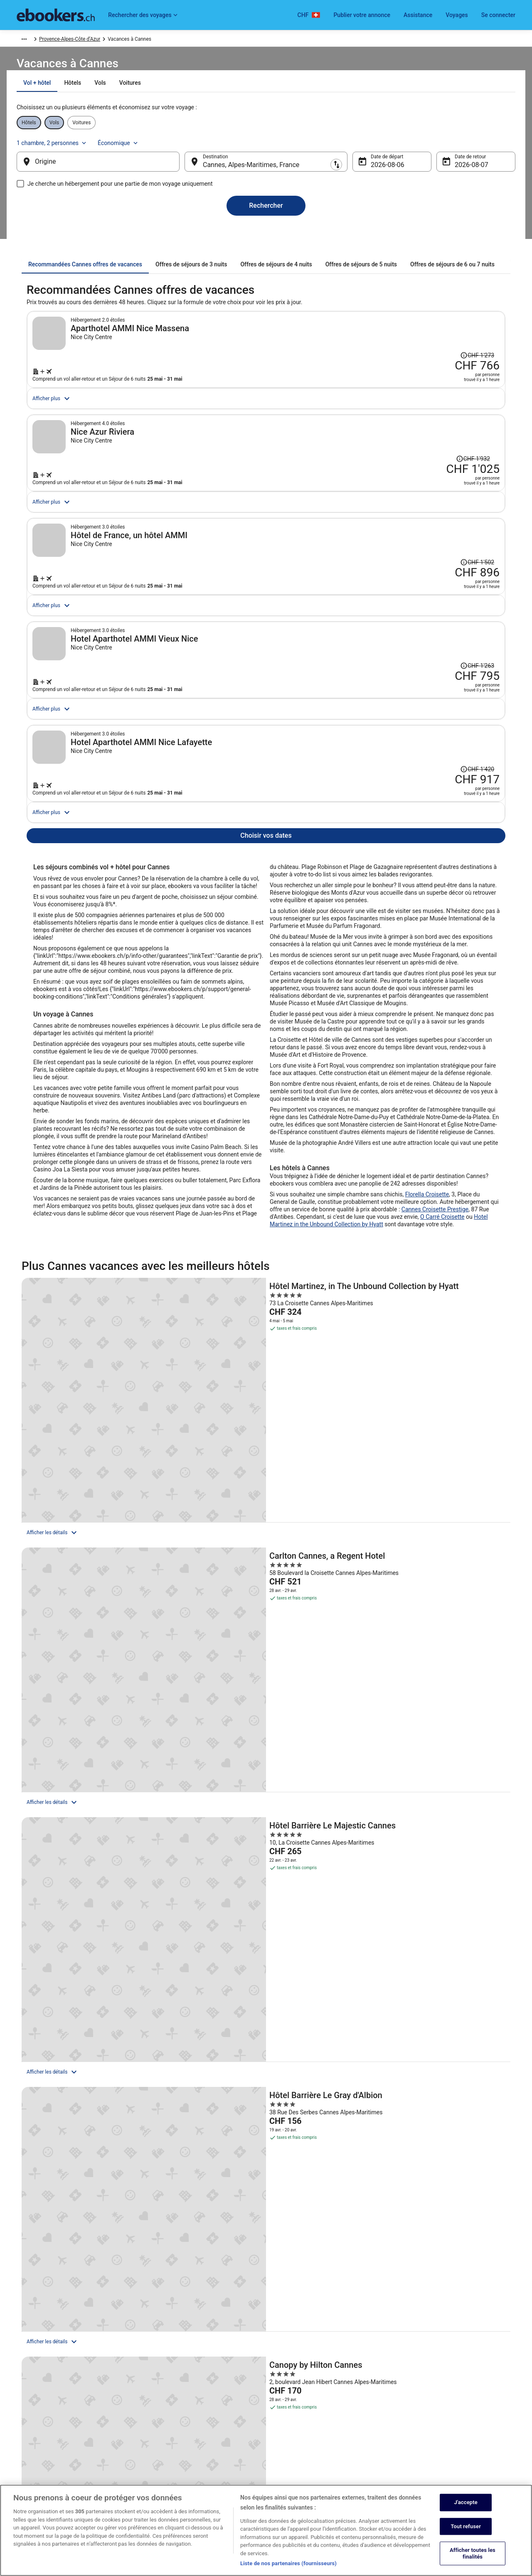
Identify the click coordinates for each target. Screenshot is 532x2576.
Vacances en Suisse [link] (167, 2434)
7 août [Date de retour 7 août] (450, 173)
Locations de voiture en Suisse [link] (179, 2408)
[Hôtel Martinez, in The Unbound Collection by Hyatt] (101, 1569)
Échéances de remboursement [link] (436, 2428)
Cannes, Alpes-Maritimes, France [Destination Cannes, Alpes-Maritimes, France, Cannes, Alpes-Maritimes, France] (257, 173)
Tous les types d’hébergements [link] (179, 2448)
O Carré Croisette (442, 1420)
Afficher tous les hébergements (266, 1866)
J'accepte (465, 2503)
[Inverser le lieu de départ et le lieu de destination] (191, 170)
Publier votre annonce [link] (41, 2394)
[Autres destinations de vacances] (266, 2052)
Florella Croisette (427, 1398)
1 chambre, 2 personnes (408, 146)
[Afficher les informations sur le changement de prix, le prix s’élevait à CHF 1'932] (423, 483)
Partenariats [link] (30, 2421)
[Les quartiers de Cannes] (105, 2052)
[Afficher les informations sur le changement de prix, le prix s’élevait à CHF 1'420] (431, 920)
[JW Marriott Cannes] (430, 1745)
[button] (266, 2154)
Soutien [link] (411, 2381)
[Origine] (111, 170)
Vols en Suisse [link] (161, 2421)
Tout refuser (466, 2527)
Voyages (457, 15)
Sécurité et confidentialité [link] (302, 2381)
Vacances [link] (62, 40)
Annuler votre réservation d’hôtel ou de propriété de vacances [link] (459, 2397)
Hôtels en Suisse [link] (163, 2381)
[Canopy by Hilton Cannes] (266, 1745)
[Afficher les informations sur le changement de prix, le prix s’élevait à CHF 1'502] (431, 629)
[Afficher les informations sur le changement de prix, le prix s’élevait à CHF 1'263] (431, 775)
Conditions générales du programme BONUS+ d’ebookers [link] (324, 2437)
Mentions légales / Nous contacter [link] (312, 2454)
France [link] (110, 40)
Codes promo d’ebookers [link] (173, 2461)
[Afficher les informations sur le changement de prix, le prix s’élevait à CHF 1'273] (431, 338)
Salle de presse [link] (33, 2448)
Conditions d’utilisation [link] (299, 2408)
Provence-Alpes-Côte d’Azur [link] (156, 40)
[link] (86, 2098)
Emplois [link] (25, 2381)
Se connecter (498, 15)
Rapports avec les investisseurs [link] (51, 2434)
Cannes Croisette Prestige (435, 1413)
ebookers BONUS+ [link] (37, 2461)
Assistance (418, 15)
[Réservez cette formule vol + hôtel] (383, 395)
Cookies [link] (283, 2394)
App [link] (21, 2474)
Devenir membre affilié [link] (41, 2408)
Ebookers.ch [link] (30, 40)
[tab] (221, 103)
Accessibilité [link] (288, 2421)
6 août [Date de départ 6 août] (373, 173)
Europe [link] (88, 40)
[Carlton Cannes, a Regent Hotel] (266, 1569)
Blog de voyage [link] (162, 2474)
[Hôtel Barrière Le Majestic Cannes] (430, 1569)
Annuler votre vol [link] (421, 2414)
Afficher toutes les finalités (472, 2553)
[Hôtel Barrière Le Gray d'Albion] (101, 1745)
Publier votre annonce (361, 15)
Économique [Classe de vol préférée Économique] (474, 146)
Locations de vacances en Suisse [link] (182, 2394)
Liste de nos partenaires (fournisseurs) (288, 2564)
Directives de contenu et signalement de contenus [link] (329, 2467)
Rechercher (266, 214)
